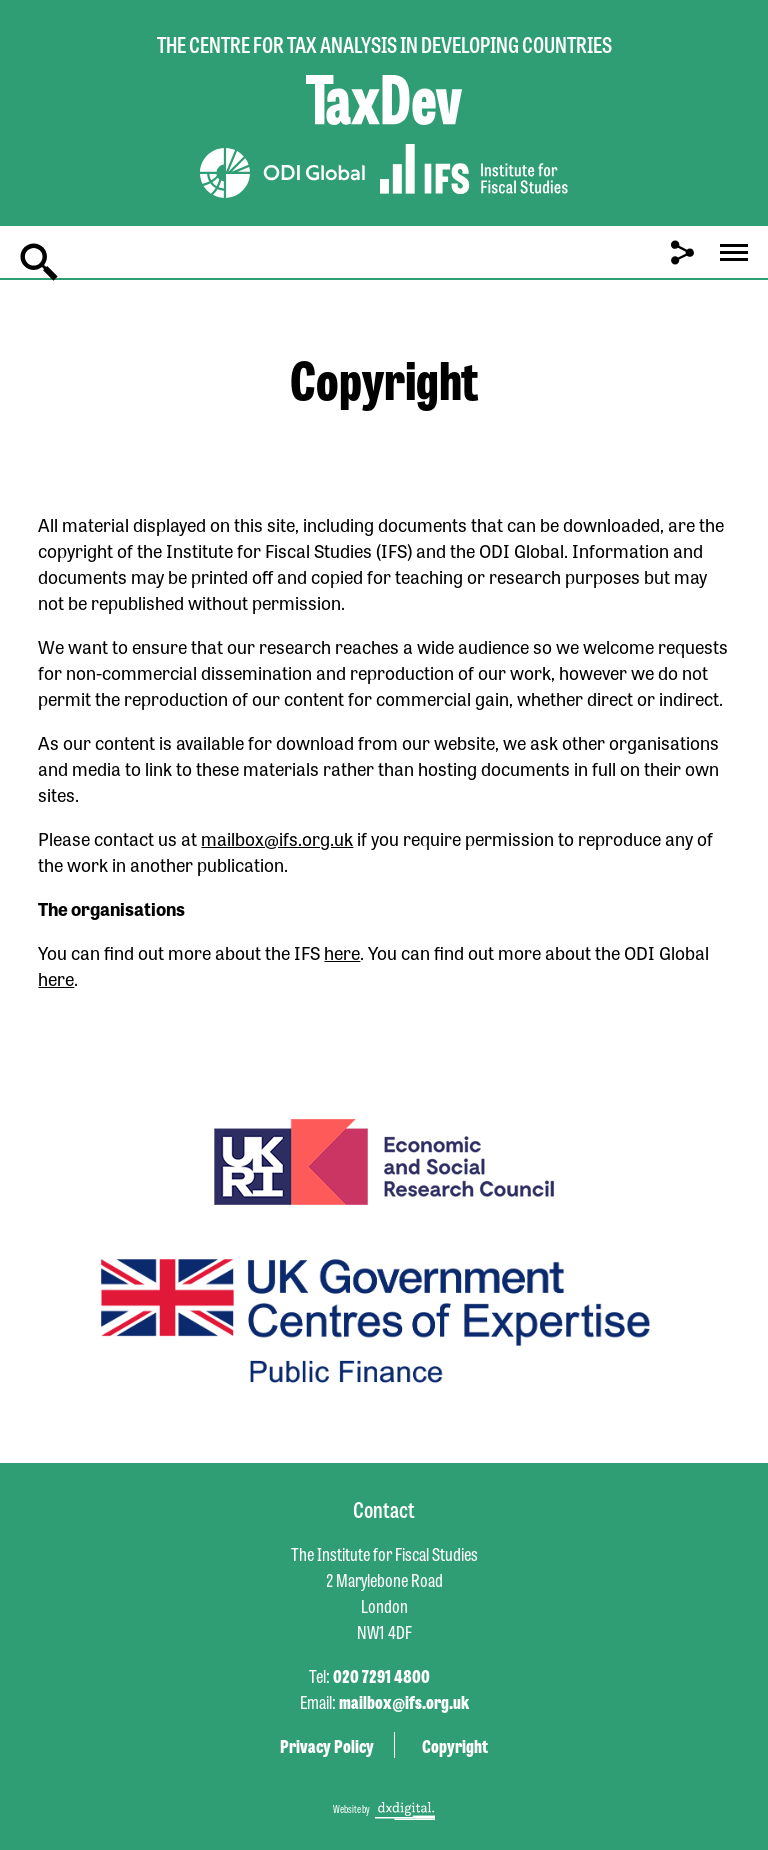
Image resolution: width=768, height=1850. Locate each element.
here (342, 952)
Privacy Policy (327, 1745)
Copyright (455, 1745)
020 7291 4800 (381, 1675)
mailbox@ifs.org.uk (277, 838)
